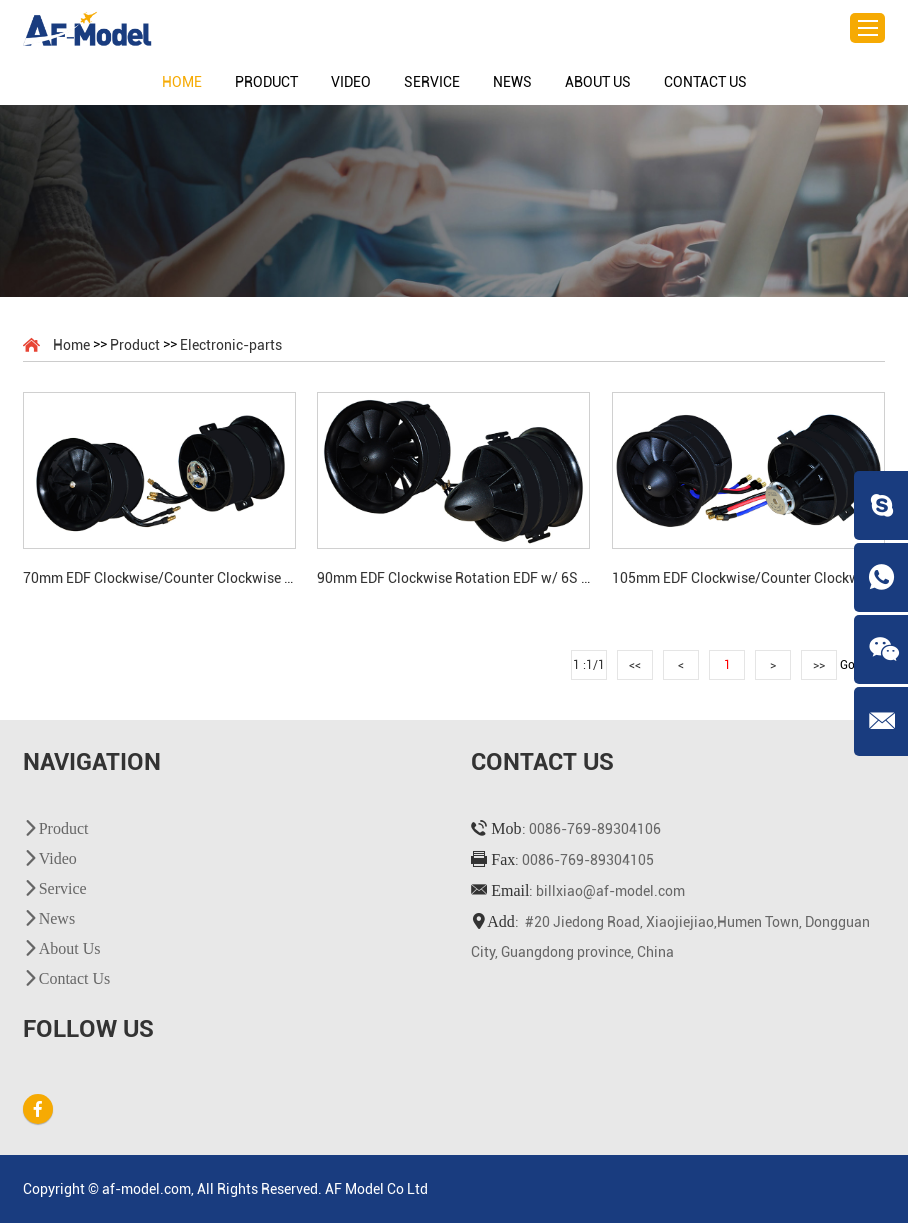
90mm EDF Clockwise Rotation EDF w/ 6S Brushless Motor (453, 578)
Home (182, 82)
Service (432, 82)
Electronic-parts (231, 345)
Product (266, 82)
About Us (598, 82)
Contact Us (705, 82)
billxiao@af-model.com (610, 891)
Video (351, 82)
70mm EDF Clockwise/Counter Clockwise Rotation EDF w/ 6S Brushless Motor (159, 578)
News (512, 82)
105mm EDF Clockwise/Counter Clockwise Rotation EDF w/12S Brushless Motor (748, 578)
